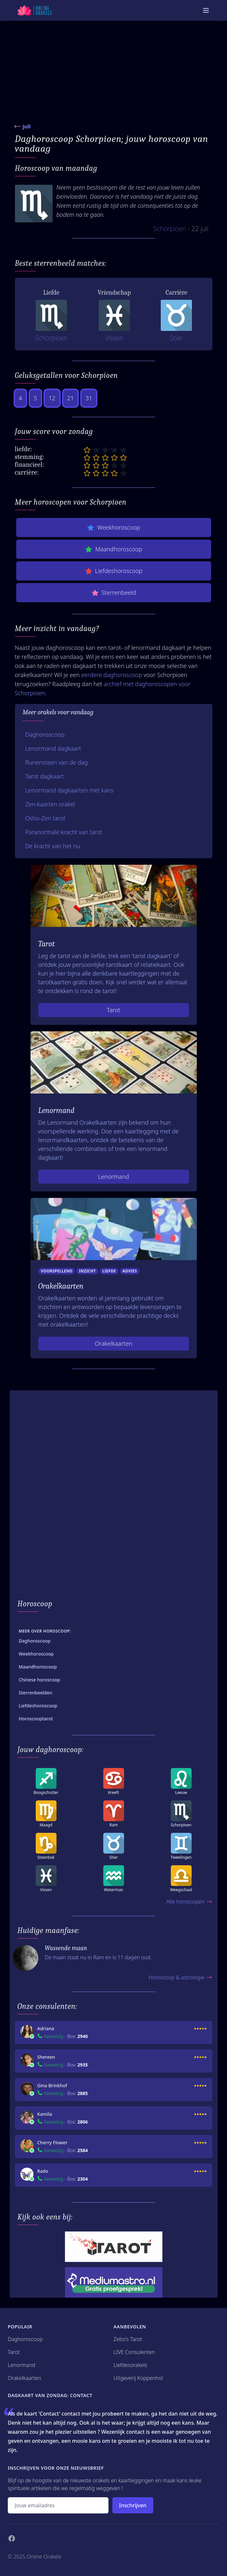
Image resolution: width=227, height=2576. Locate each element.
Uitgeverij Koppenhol (138, 2378)
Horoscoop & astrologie (180, 1977)
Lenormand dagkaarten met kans (69, 790)
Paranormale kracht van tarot (64, 832)
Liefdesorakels (130, 2365)
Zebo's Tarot (128, 2339)
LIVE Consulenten (134, 2352)
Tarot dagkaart (44, 776)
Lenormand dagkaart (53, 748)
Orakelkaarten (113, 1343)
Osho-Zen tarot (45, 818)
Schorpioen (169, 228)
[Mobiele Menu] (205, 10)
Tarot (113, 1010)
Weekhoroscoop (113, 527)
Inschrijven (132, 2505)
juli (27, 126)
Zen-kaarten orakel (50, 804)
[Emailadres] (58, 2505)
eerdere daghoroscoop (111, 675)
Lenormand (113, 1176)
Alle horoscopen (189, 1901)
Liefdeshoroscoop (114, 571)
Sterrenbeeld (113, 593)
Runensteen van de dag (56, 762)
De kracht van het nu (52, 846)
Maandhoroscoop (113, 549)
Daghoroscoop (45, 734)
